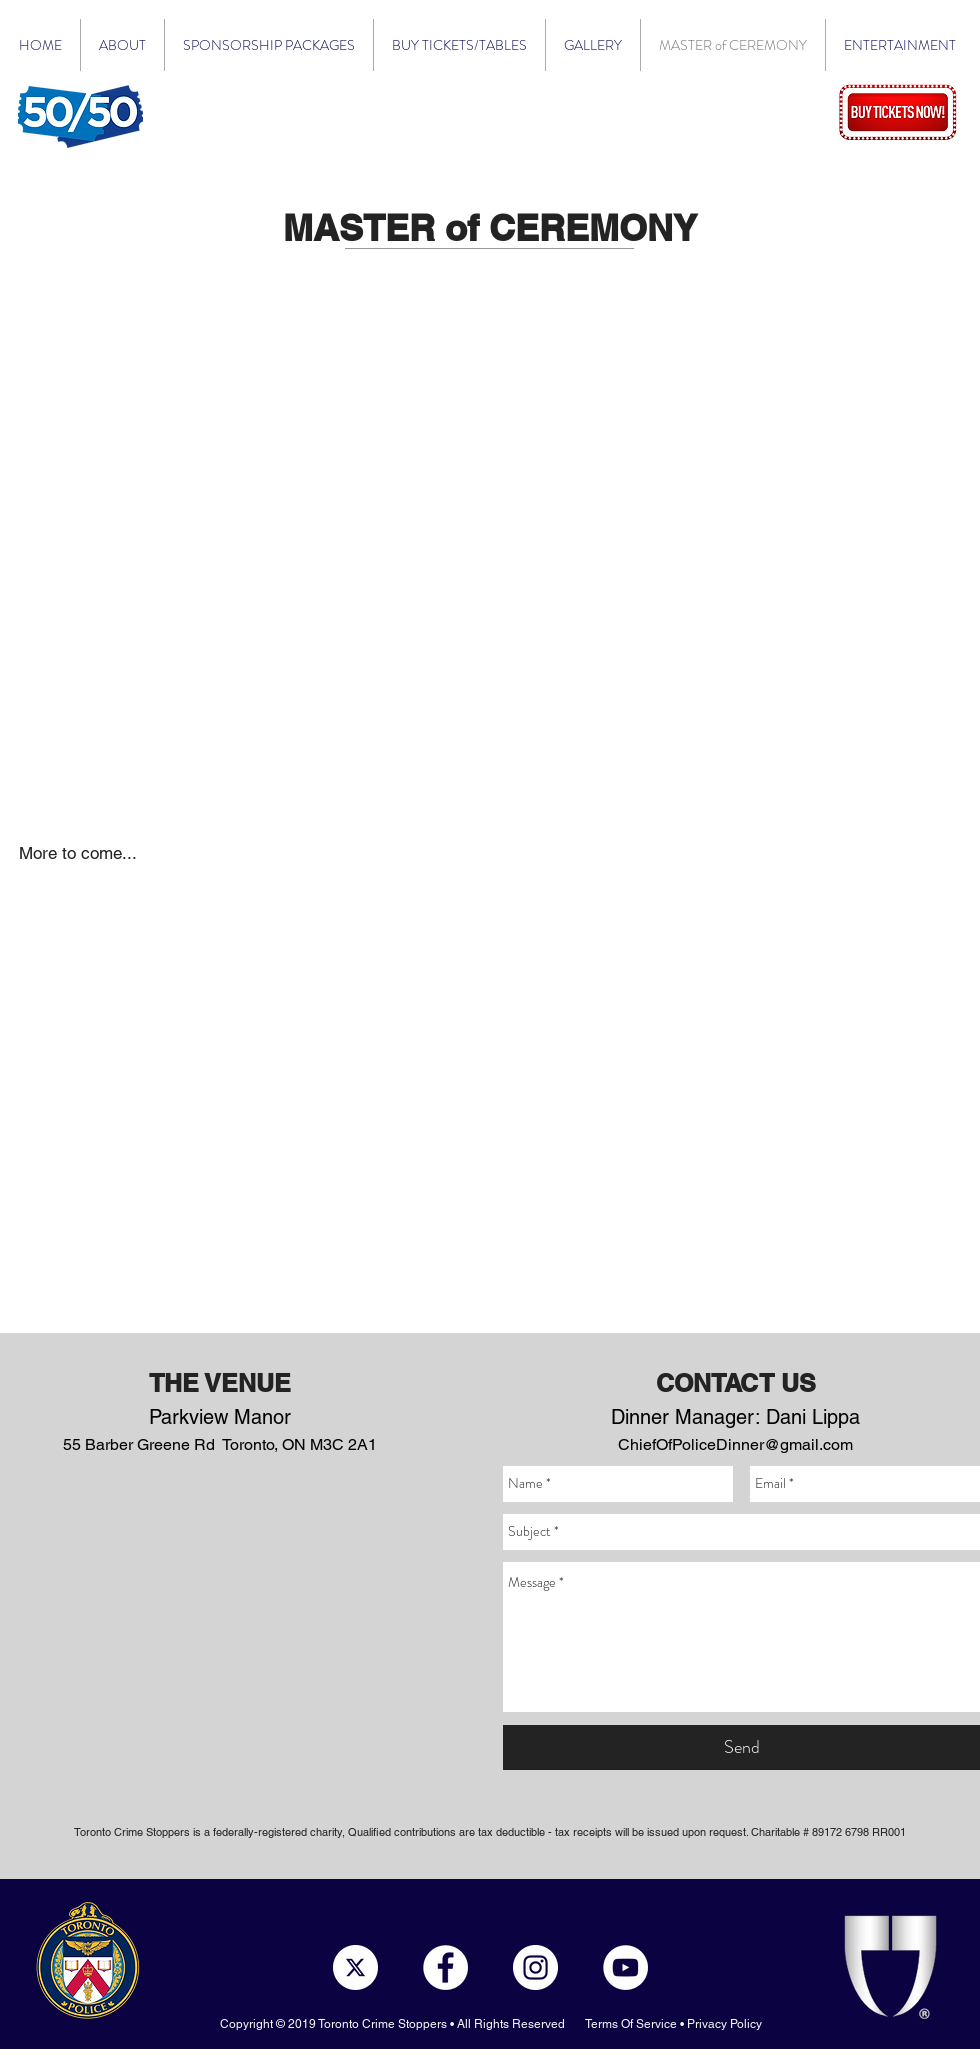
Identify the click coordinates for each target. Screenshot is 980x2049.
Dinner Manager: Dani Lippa (735, 1417)
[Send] (741, 1747)
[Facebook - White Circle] (445, 1967)
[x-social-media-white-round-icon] (355, 1967)
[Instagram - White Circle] (535, 1967)
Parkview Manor (220, 1417)
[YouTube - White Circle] (625, 1967)
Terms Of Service (631, 2024)
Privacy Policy (724, 2024)
